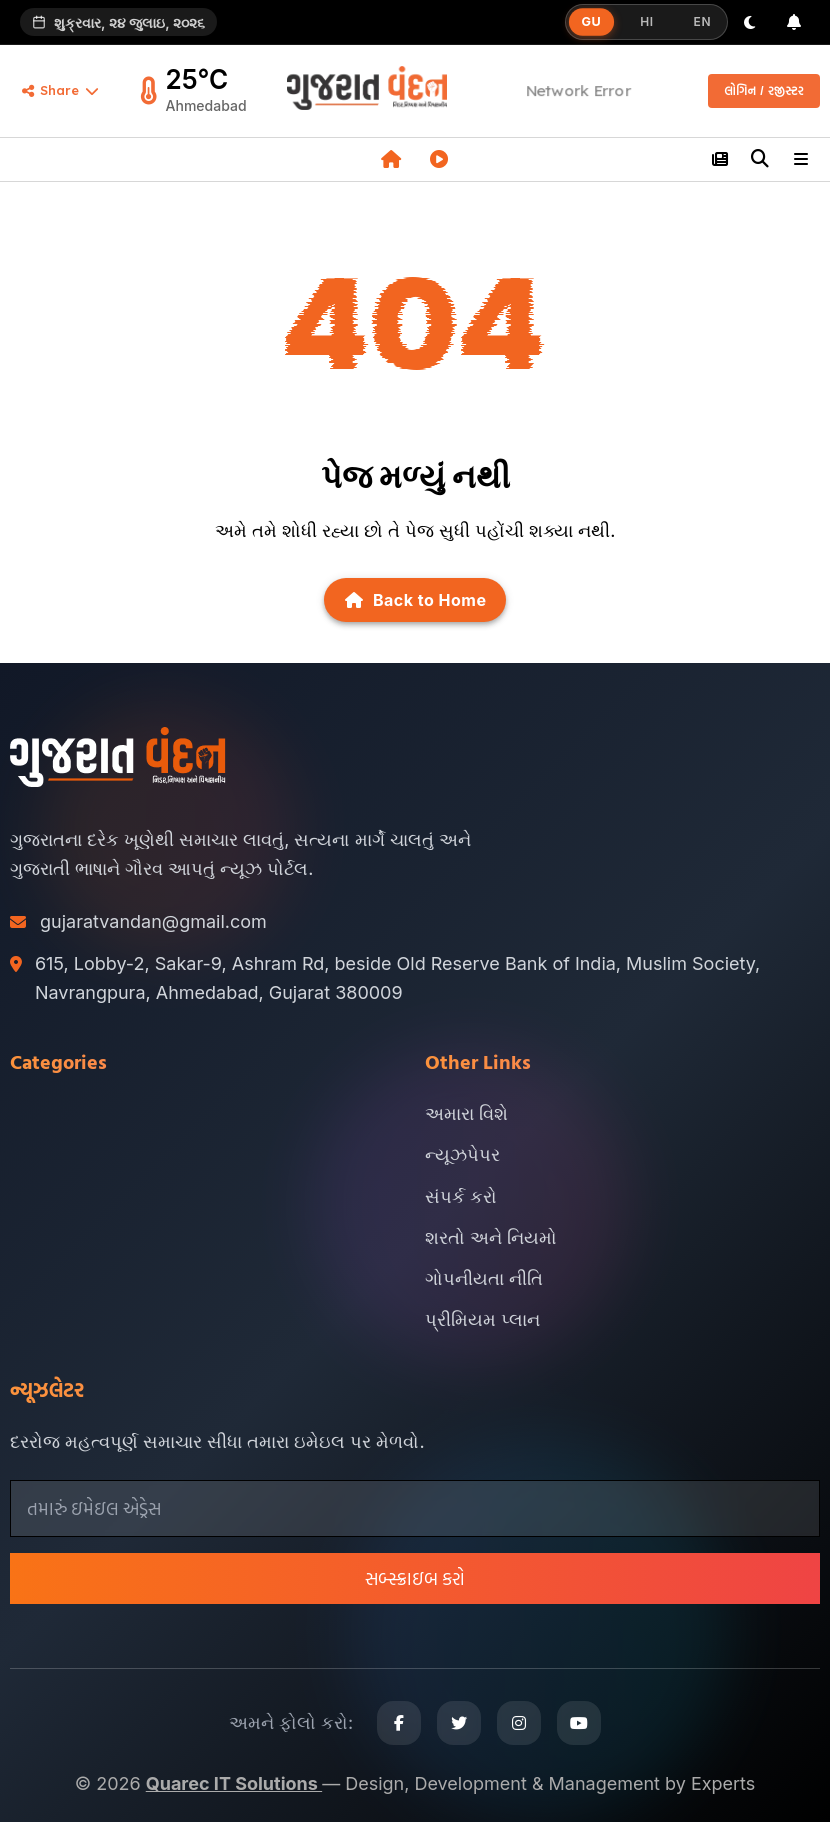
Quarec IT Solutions (234, 1783)
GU (591, 22)
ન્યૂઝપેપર (462, 1154)
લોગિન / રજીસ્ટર (764, 91)
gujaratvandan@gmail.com (153, 921)
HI (646, 21)
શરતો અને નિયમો (491, 1237)
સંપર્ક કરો (461, 1196)
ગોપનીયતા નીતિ (484, 1278)
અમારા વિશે (466, 1113)
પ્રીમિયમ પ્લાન (482, 1319)
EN (702, 21)
